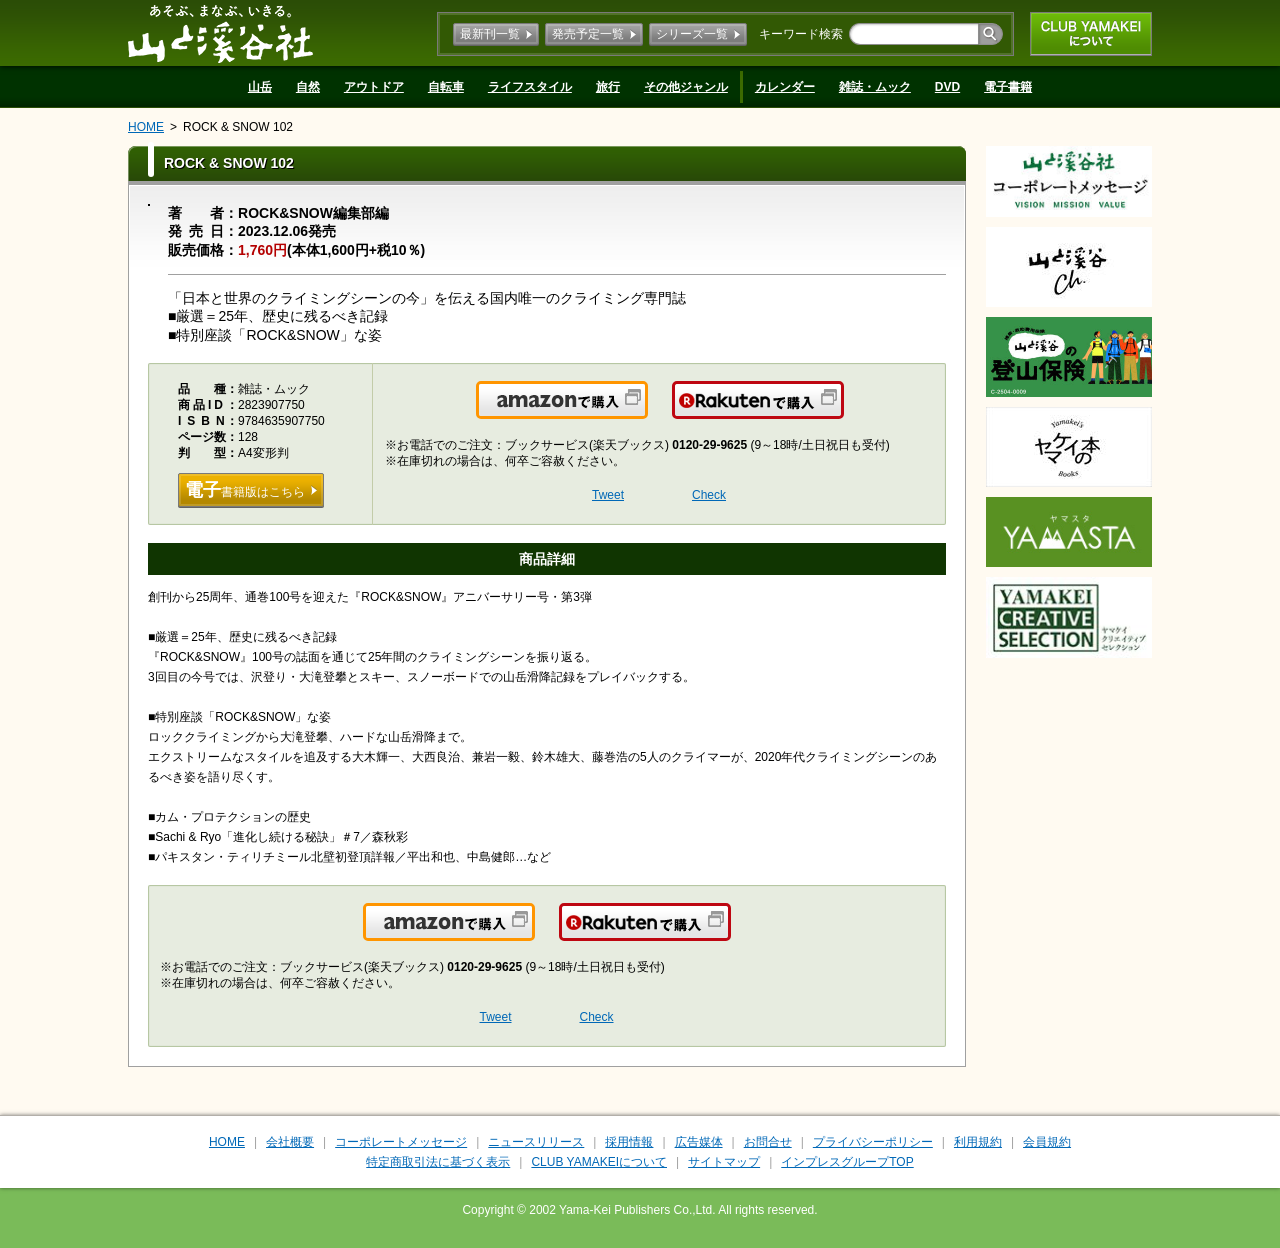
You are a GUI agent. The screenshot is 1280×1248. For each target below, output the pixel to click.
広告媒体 (699, 1142)
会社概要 (290, 1142)
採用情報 (629, 1142)
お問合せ (768, 1142)
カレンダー (785, 87)
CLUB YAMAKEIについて (1091, 34)
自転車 (446, 87)
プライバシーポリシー (873, 1142)
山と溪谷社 (220, 33)
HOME (146, 127)
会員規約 (1047, 1142)
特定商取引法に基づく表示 (438, 1162)
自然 (308, 87)
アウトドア (374, 87)
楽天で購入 (842, 412)
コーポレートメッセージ (401, 1142)
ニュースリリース (536, 1142)
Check (709, 495)
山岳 (260, 87)
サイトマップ (724, 1162)
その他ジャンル (686, 87)
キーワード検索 (801, 34)
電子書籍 (1008, 87)
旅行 (608, 87)
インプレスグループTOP (847, 1162)
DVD (947, 87)
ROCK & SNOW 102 (238, 127)
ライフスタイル (530, 87)
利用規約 (978, 1142)
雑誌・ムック (875, 87)
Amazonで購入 (646, 412)
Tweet (608, 495)
